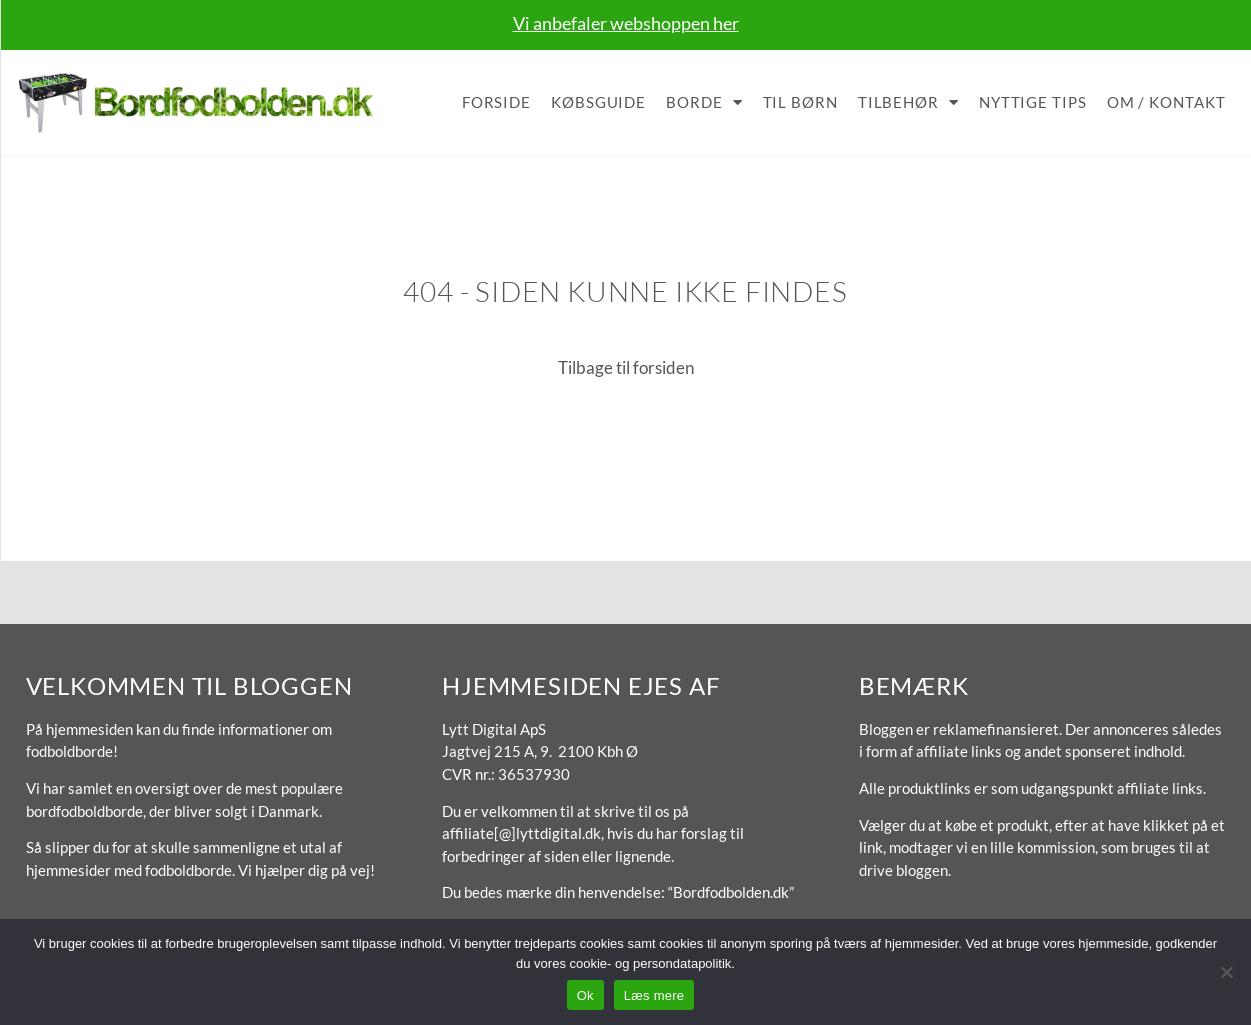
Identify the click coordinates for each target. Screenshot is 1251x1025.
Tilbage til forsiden (626, 367)
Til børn (800, 102)
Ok (585, 995)
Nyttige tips (1033, 102)
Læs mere (654, 995)
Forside (496, 102)
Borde (704, 102)
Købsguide (598, 102)
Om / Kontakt (1166, 102)
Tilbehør (908, 102)
